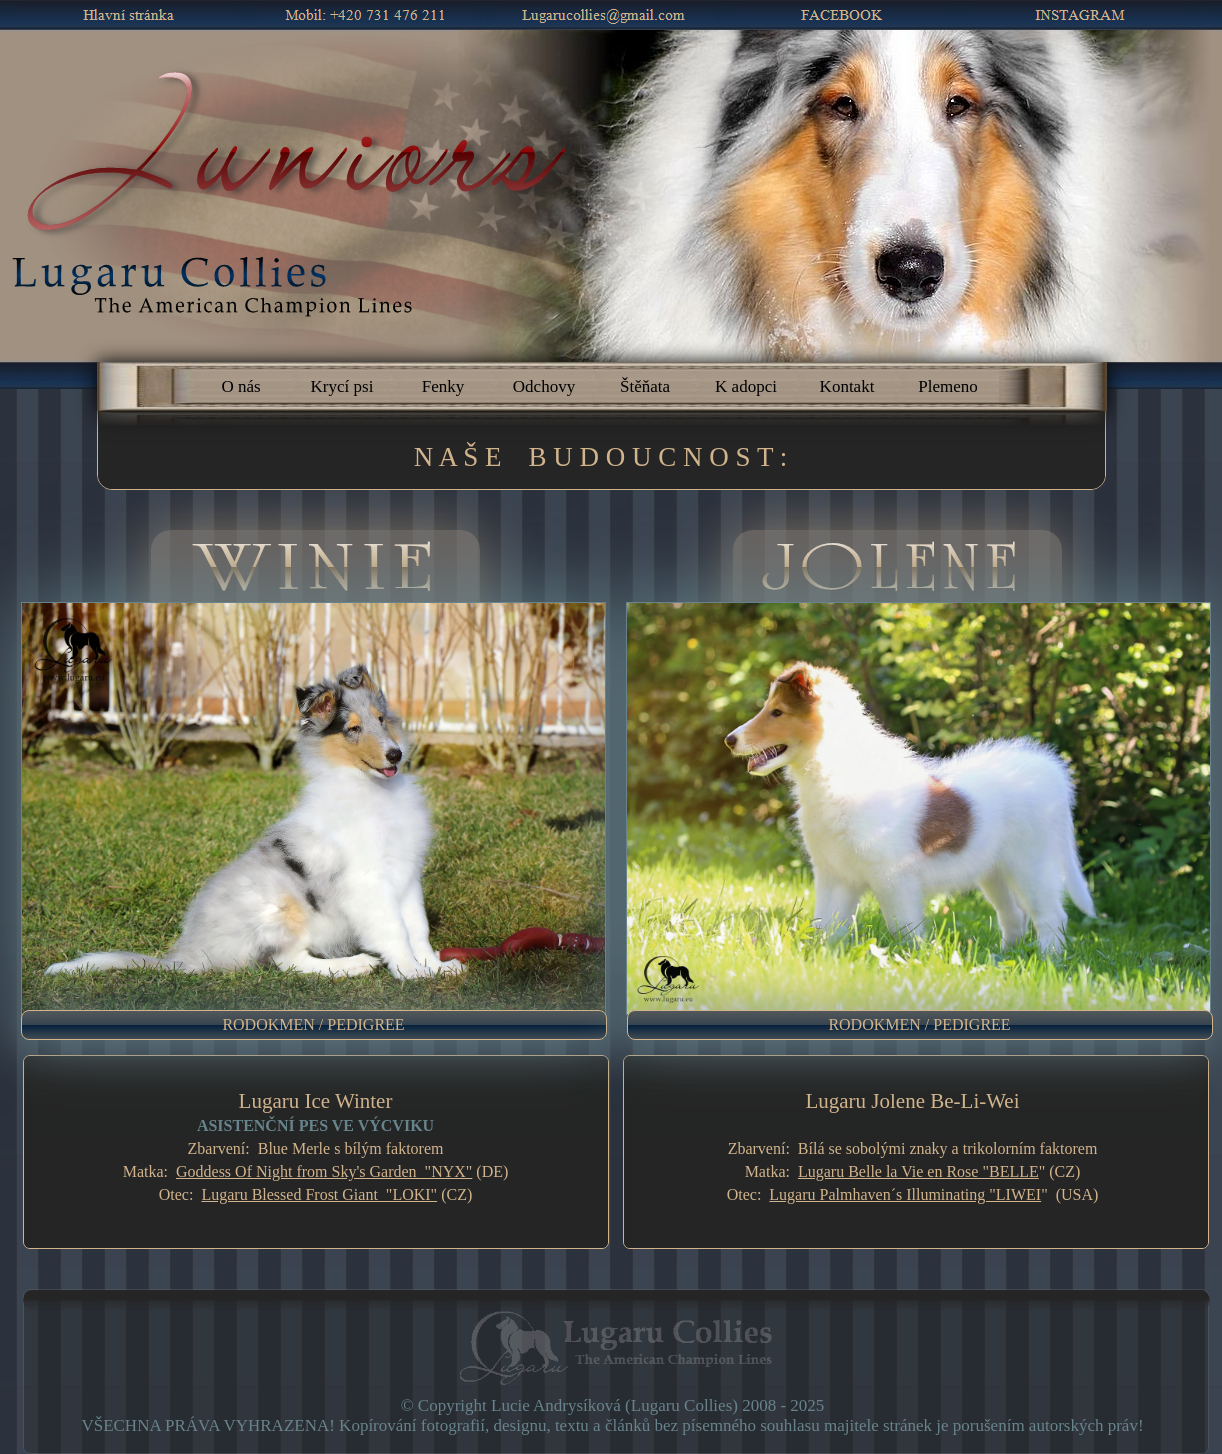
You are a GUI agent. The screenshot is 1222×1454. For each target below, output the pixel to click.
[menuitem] (324, 1025)
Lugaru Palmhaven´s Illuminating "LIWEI (905, 1194)
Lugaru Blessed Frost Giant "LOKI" (319, 1194)
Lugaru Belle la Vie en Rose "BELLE (918, 1171)
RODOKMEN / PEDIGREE (313, 1024)
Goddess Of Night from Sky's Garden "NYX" (324, 1171)
